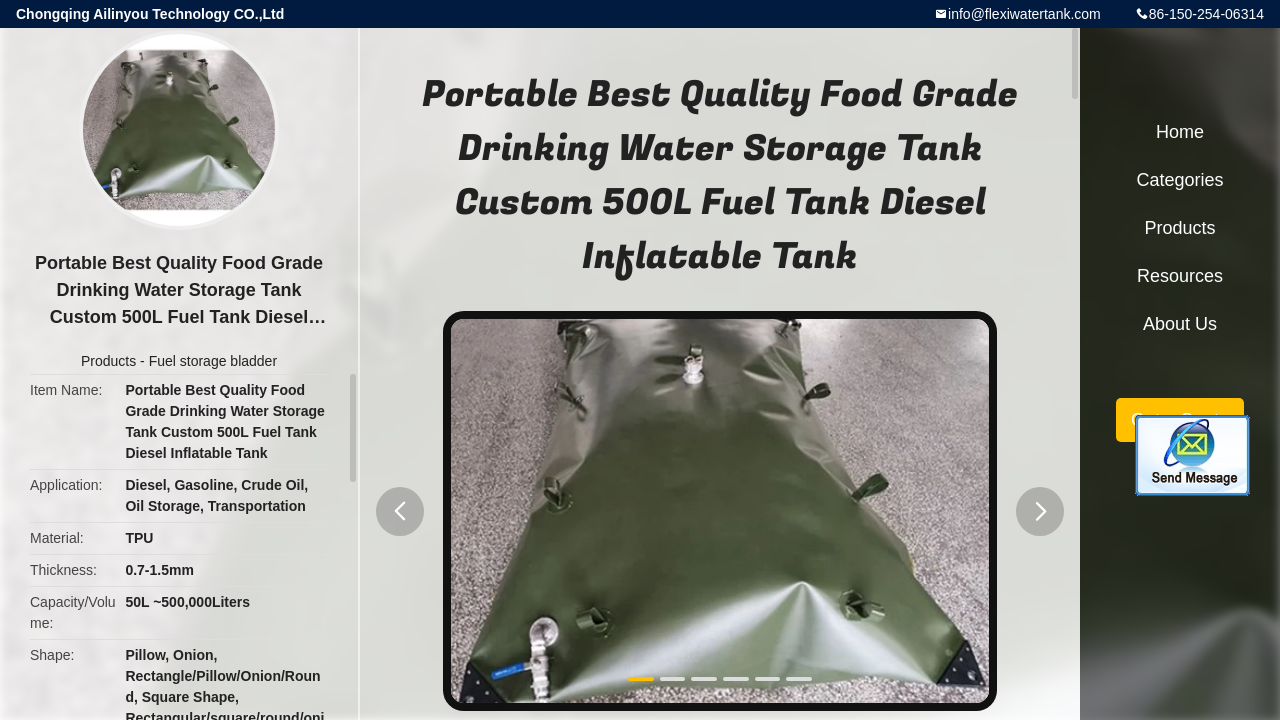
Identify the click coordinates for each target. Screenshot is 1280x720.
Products (108, 361)
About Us (1180, 324)
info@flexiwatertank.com (1024, 14)
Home (1180, 132)
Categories (1179, 180)
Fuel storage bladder (213, 361)
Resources (1180, 276)
